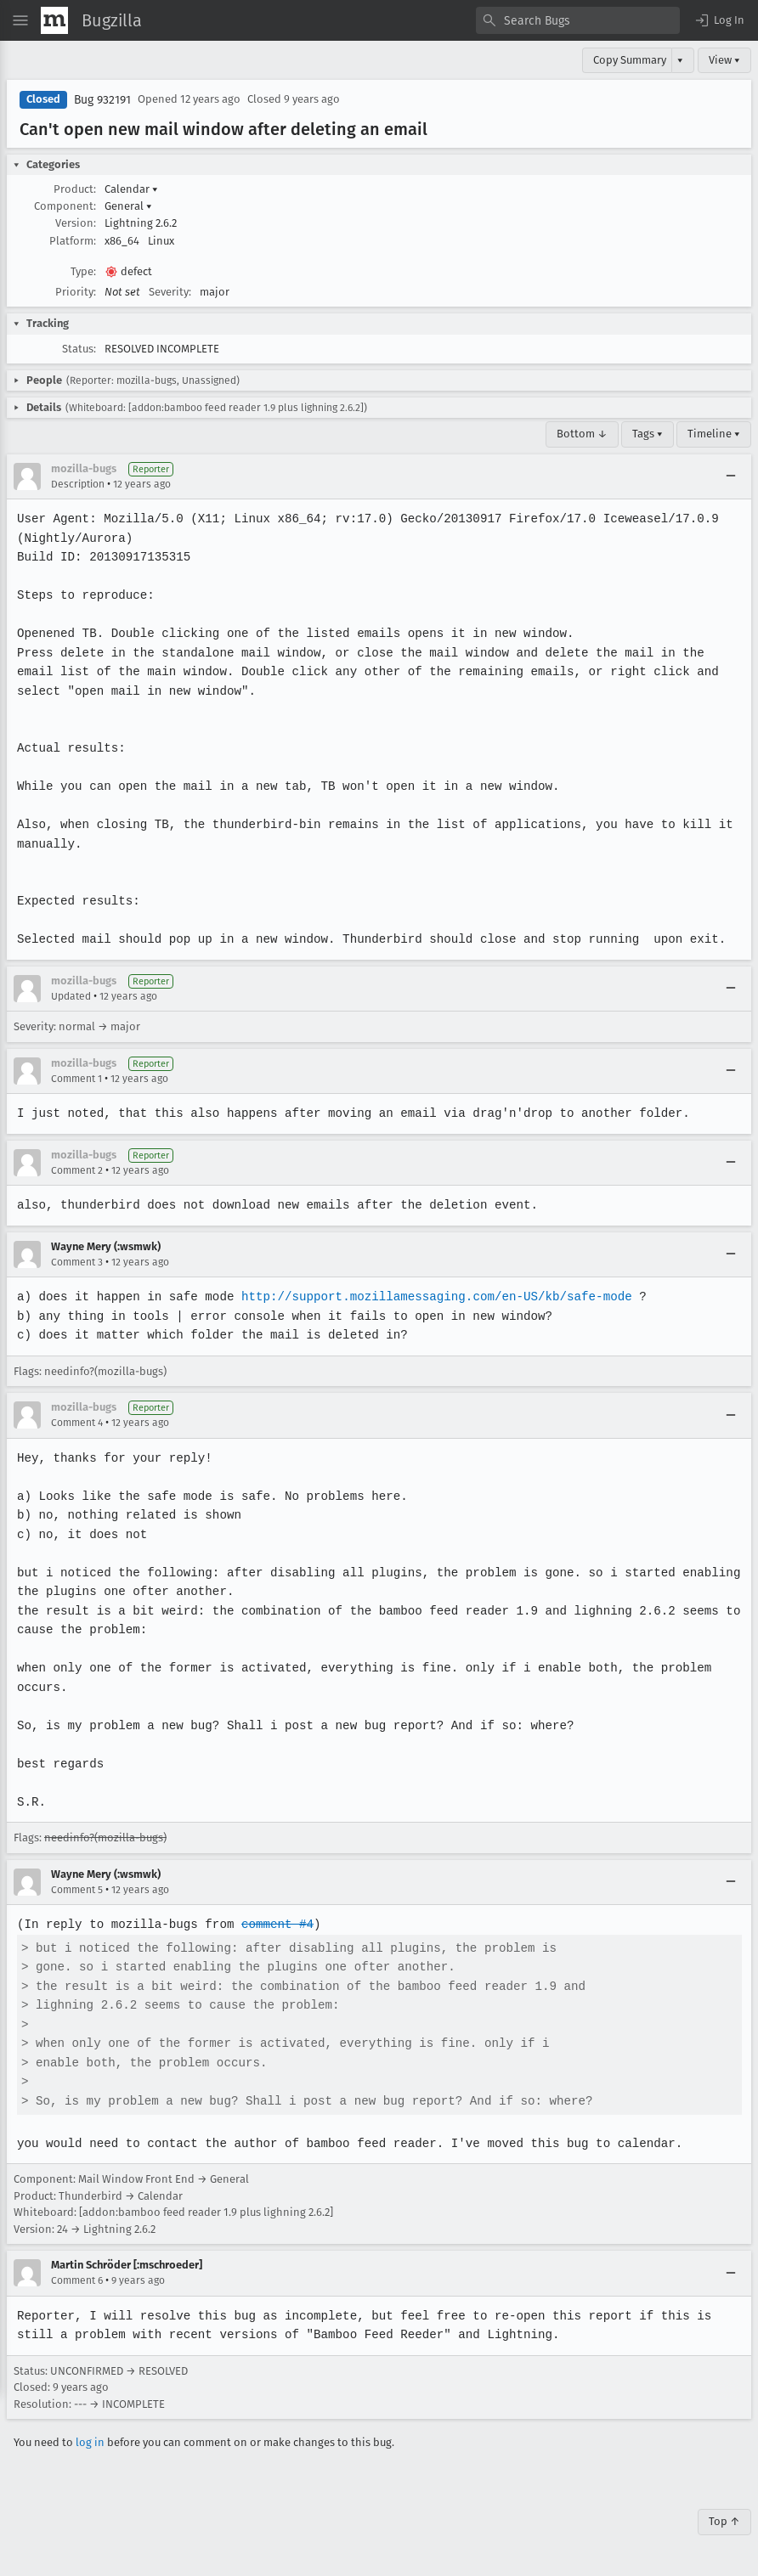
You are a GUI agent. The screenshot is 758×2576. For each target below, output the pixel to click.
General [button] (128, 206)
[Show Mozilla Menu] (54, 20)
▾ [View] (680, 60)
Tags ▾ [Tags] (647, 433)
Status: (79, 348)
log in (90, 2442)
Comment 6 (77, 2280)
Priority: (75, 291)
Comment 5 (77, 1890)
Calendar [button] (131, 189)
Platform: (72, 240)
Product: (75, 189)
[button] (719, 20)
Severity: (170, 291)
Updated (71, 996)
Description (78, 484)
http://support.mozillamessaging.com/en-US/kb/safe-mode (430, 1296)
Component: (65, 206)
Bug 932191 (102, 100)
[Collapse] (730, 476)
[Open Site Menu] (20, 20)
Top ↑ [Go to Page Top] (724, 2521)
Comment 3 (77, 1262)
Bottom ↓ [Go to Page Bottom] (582, 433)
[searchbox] (578, 20)
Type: (83, 271)
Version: (75, 223)
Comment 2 (77, 1170)
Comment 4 (77, 1423)
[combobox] (578, 20)
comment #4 (273, 1924)
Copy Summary (629, 60)
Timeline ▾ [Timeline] (713, 433)
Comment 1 (76, 1079)
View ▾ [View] (724, 60)
